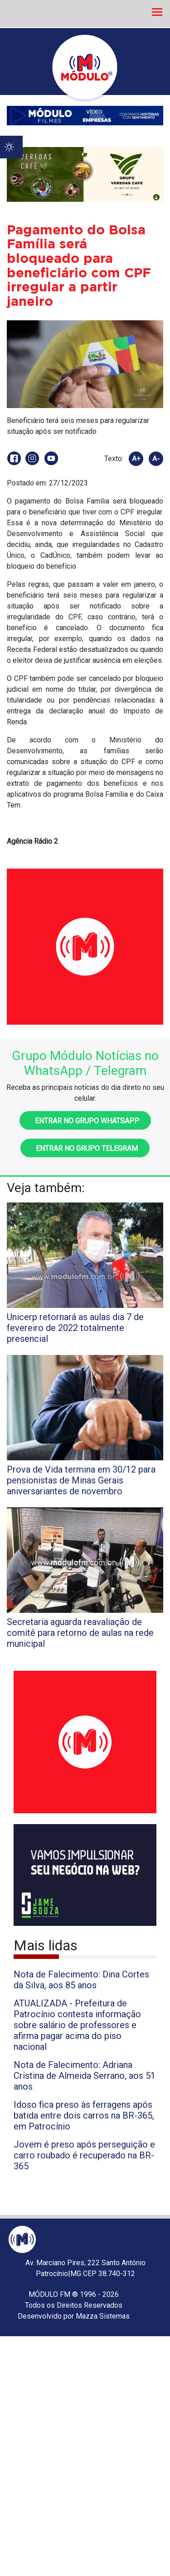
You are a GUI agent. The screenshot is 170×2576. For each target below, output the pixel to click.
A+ (136, 459)
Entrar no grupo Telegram (85, 1148)
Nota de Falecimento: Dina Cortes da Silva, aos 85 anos (81, 1980)
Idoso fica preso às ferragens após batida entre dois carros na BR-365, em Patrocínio (84, 2115)
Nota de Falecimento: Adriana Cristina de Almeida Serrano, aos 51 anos (84, 2075)
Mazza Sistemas (103, 2316)
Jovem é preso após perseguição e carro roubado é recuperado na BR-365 (84, 2155)
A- (156, 459)
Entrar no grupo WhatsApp (85, 1121)
